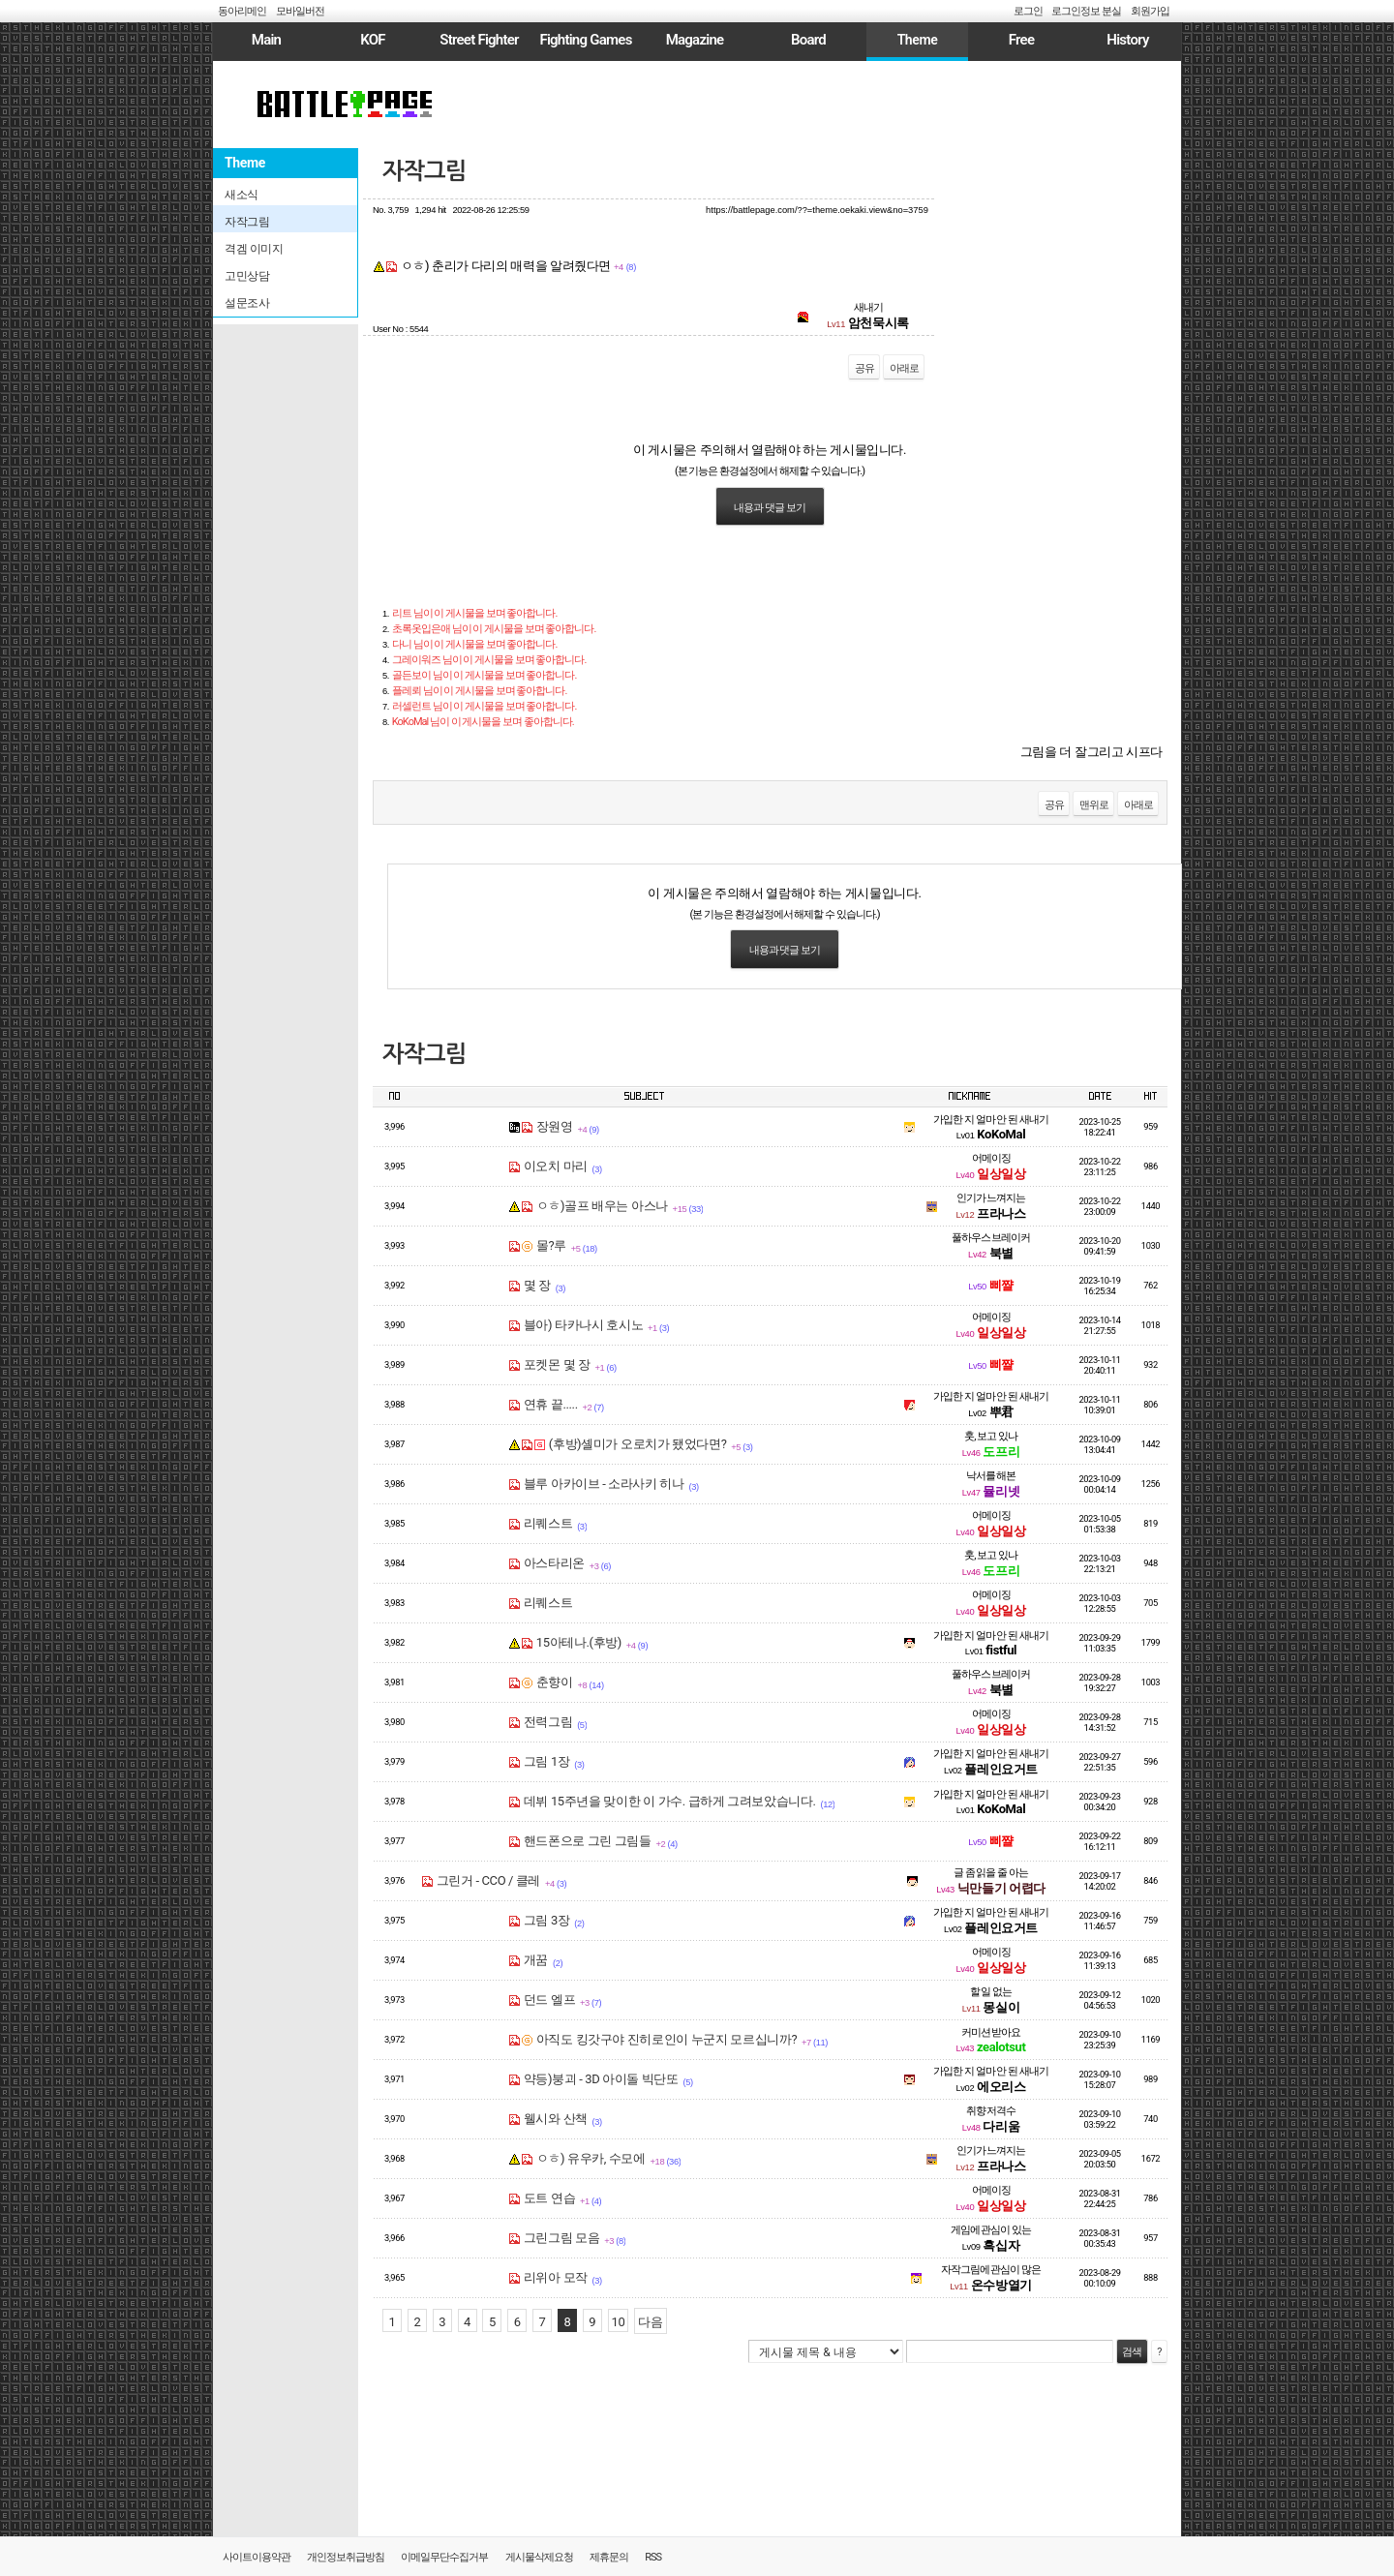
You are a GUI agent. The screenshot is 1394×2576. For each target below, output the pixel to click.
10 (618, 2322)
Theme (917, 39)
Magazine (695, 39)
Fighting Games (585, 39)
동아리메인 (242, 11)
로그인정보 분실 (1086, 11)
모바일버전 (300, 11)
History (1127, 39)
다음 (650, 2322)
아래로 (904, 368)
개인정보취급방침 (345, 2557)
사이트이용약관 (256, 2557)
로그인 (1028, 11)
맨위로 (1093, 805)
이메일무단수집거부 (444, 2557)
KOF (372, 39)
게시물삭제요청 (539, 2557)
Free (1021, 39)
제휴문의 (609, 2557)
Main (266, 39)
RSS (653, 2557)
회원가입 (1150, 11)
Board (808, 39)
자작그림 (424, 171)
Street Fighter (478, 39)
